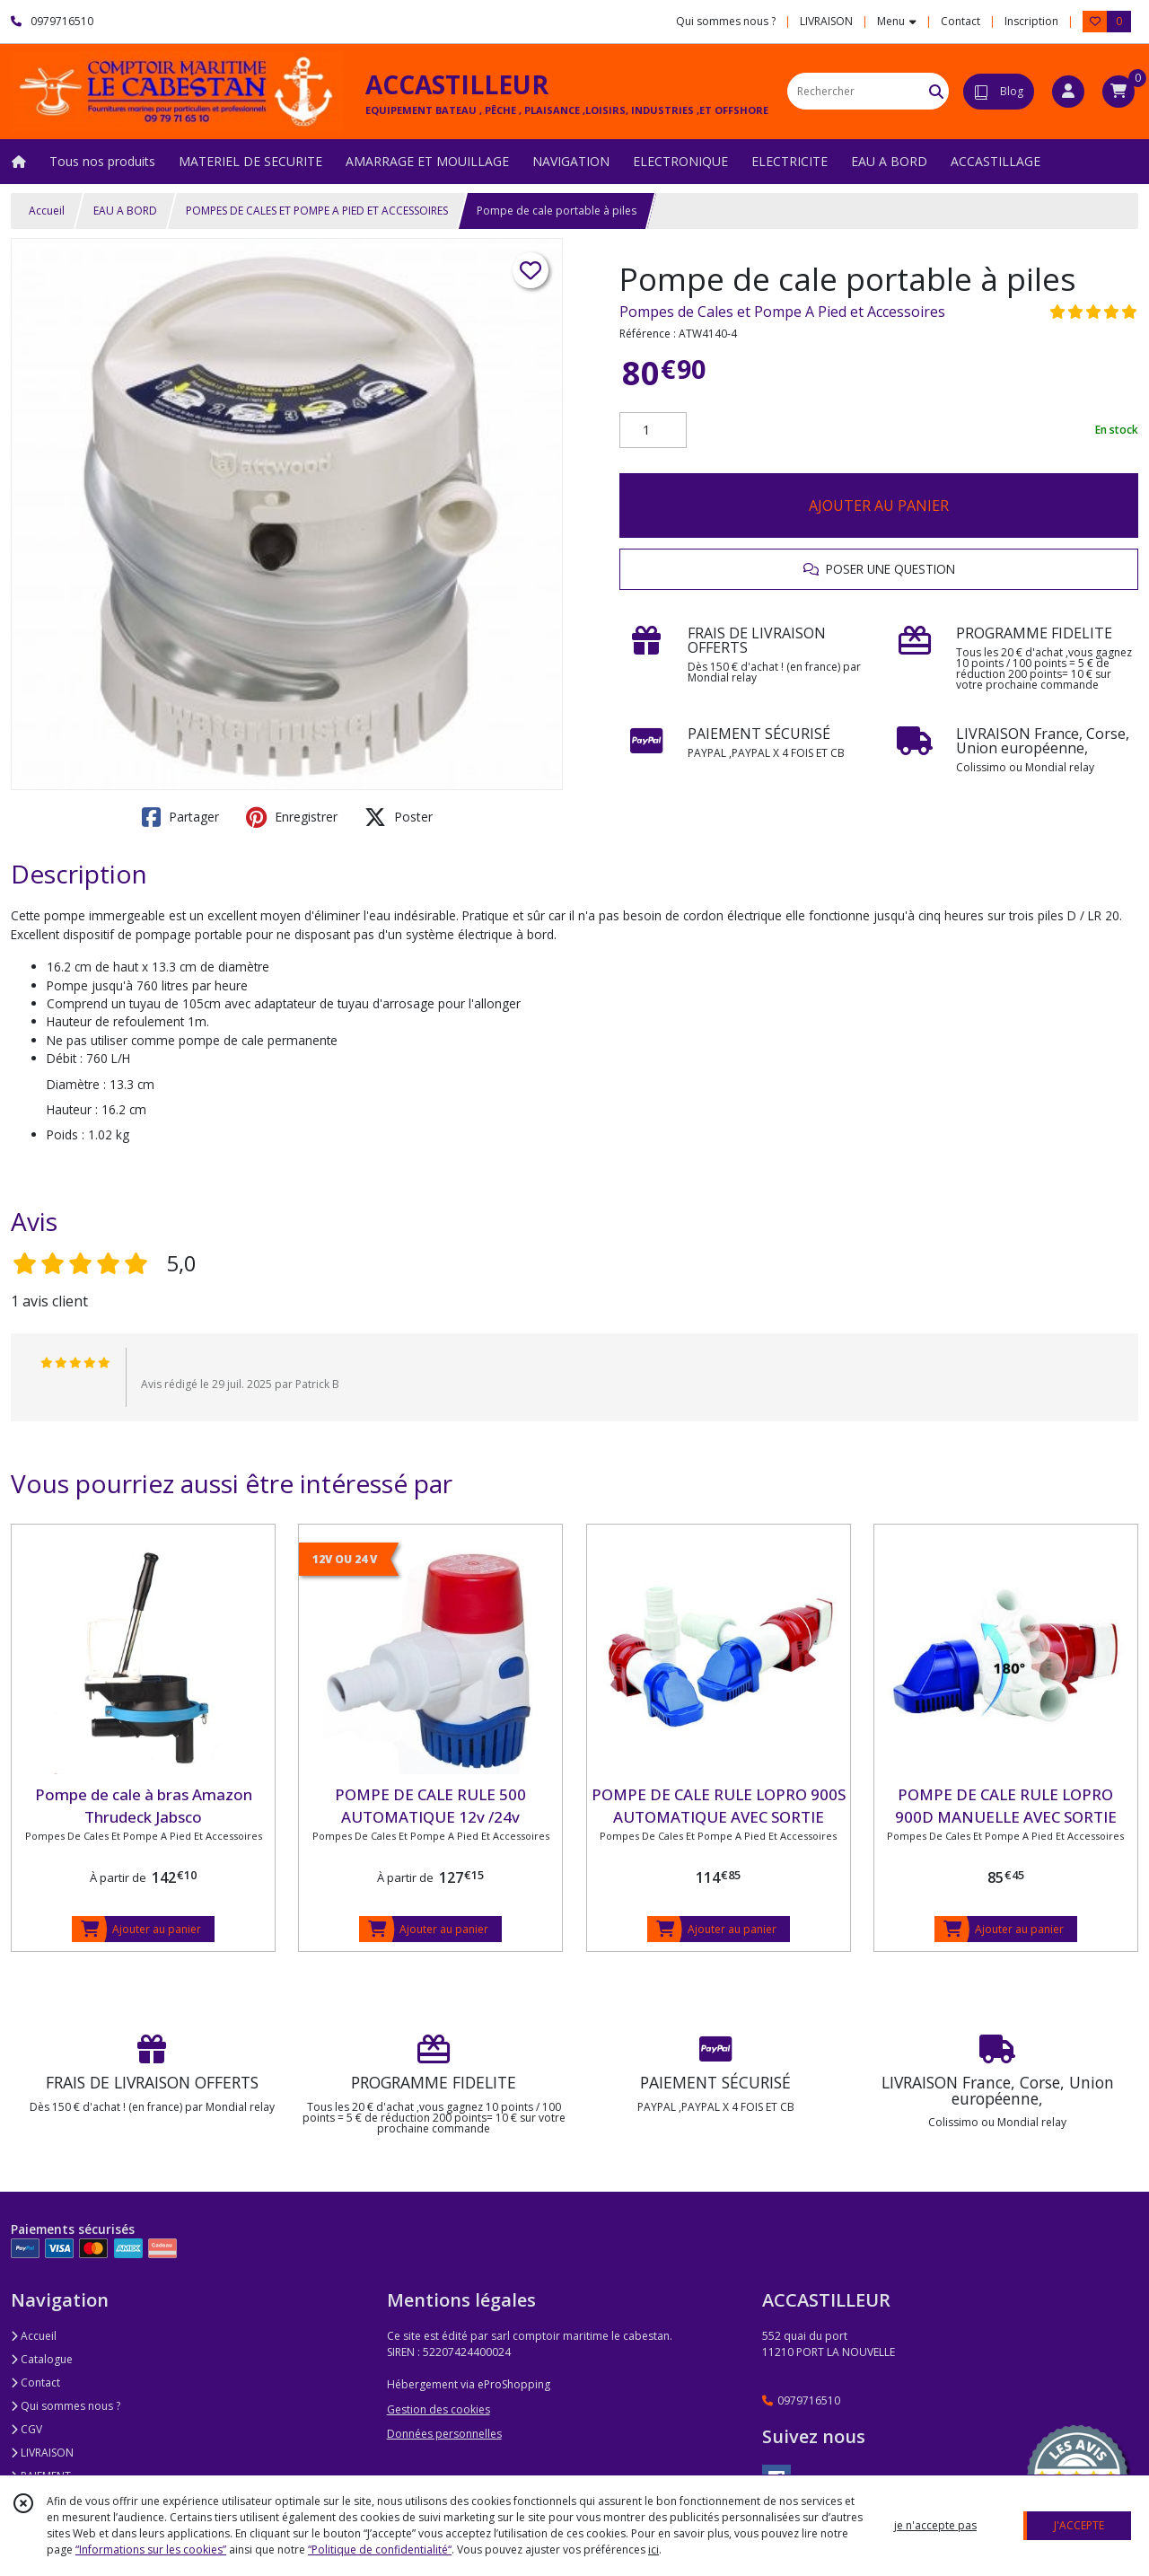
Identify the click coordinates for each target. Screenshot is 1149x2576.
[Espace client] (1068, 91)
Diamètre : (76, 1084)
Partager (180, 817)
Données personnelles (444, 2433)
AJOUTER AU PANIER (879, 505)
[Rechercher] (936, 91)
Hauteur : (72, 1109)
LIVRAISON (42, 2452)
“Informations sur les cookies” (150, 2549)
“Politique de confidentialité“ (380, 2549)
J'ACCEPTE (1079, 2525)
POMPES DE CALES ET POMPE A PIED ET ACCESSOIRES (317, 210)
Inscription (1031, 21)
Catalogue (42, 2359)
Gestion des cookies (438, 2409)
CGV (26, 2429)
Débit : (65, 1058)
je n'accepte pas (935, 2525)
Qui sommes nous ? (65, 2405)
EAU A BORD (125, 210)
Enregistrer (292, 817)
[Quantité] (653, 430)
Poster (398, 817)
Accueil (47, 210)
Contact (960, 21)
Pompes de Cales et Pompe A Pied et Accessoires (782, 311)
